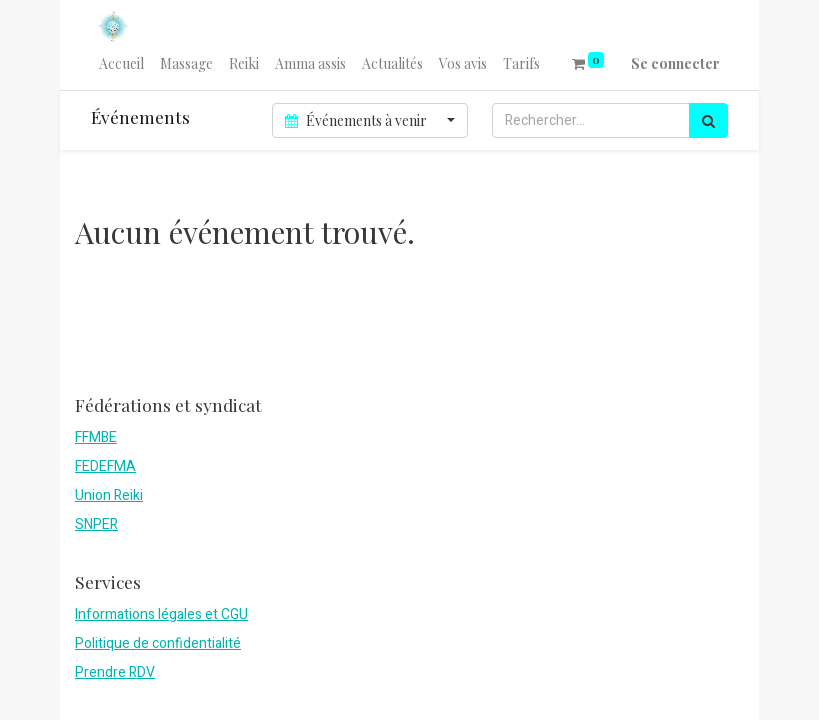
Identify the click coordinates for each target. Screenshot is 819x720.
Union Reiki (109, 495)
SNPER (96, 524)
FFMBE (96, 437)
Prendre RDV (115, 672)
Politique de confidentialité (158, 643)
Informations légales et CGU (161, 614)
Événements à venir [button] (358, 120)
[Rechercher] (708, 120)
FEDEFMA (105, 466)
